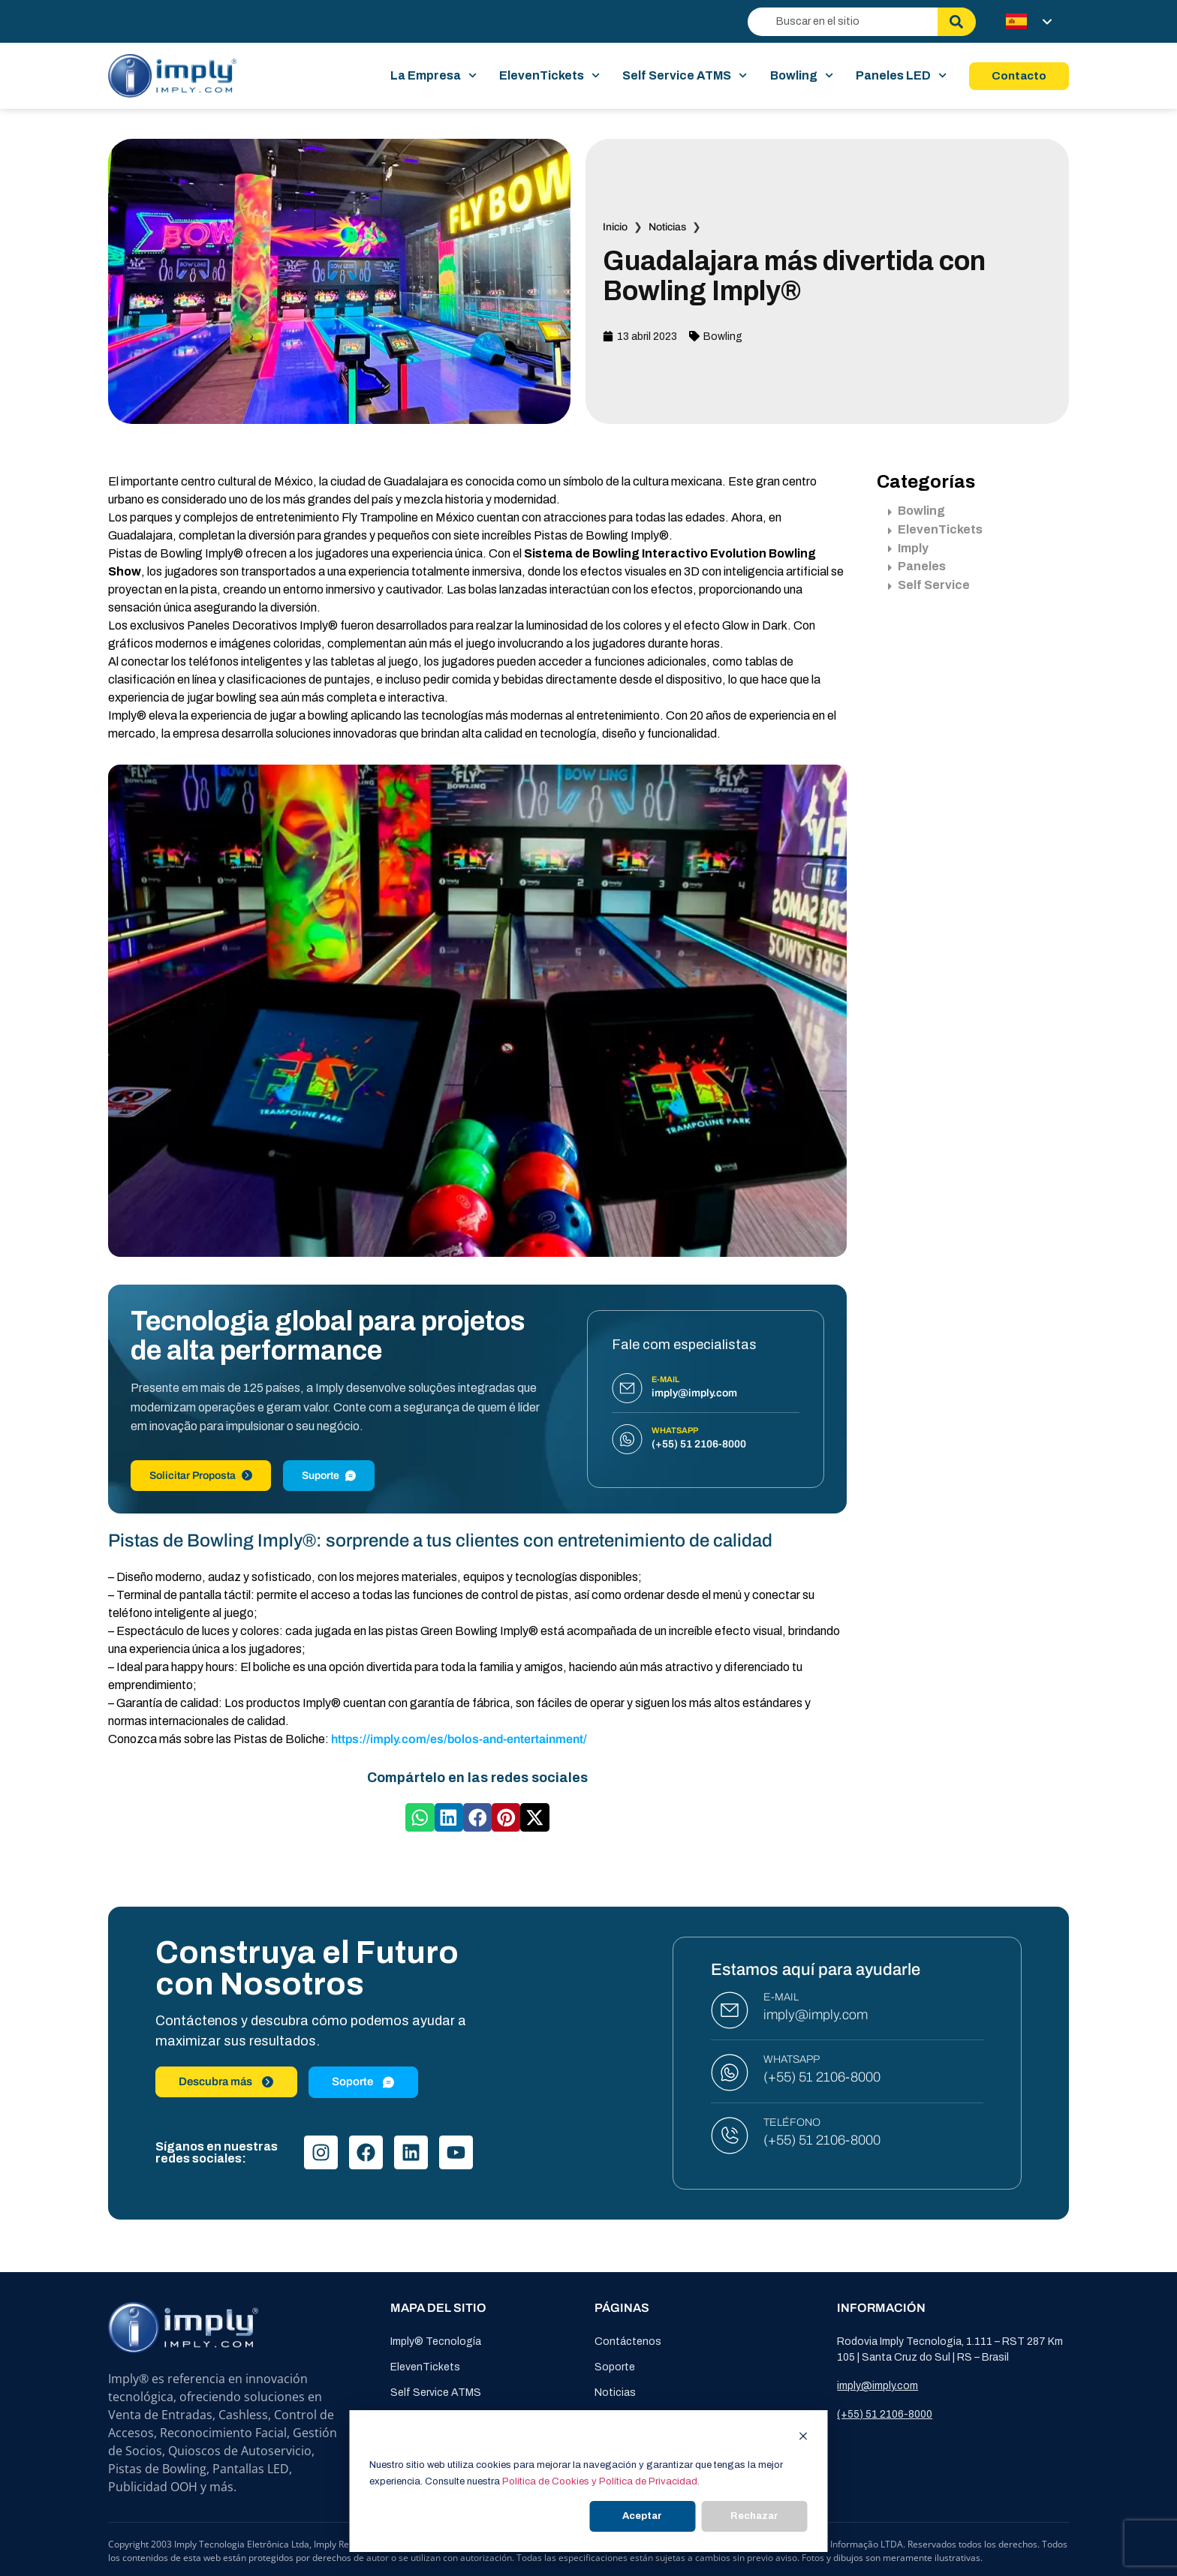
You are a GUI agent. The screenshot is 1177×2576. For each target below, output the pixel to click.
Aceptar (642, 2516)
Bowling (801, 75)
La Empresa (433, 75)
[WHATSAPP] (729, 2072)
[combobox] (843, 22)
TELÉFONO (791, 2122)
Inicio (615, 227)
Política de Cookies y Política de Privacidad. (601, 2481)
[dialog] (589, 2481)
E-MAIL (781, 1997)
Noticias (667, 227)
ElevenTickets (549, 75)
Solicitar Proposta (200, 1475)
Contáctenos (628, 2341)
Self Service (929, 585)
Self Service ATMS (684, 75)
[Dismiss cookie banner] (803, 2438)
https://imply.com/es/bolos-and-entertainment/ (459, 1739)
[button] (419, 1817)
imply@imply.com (815, 2014)
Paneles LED (901, 75)
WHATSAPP (791, 2059)
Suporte (329, 1475)
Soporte (615, 2367)
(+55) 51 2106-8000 (821, 2077)
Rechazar (754, 2516)
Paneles (917, 566)
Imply (908, 548)
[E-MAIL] (729, 2010)
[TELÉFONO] (729, 2135)
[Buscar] (957, 22)
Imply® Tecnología (435, 2341)
